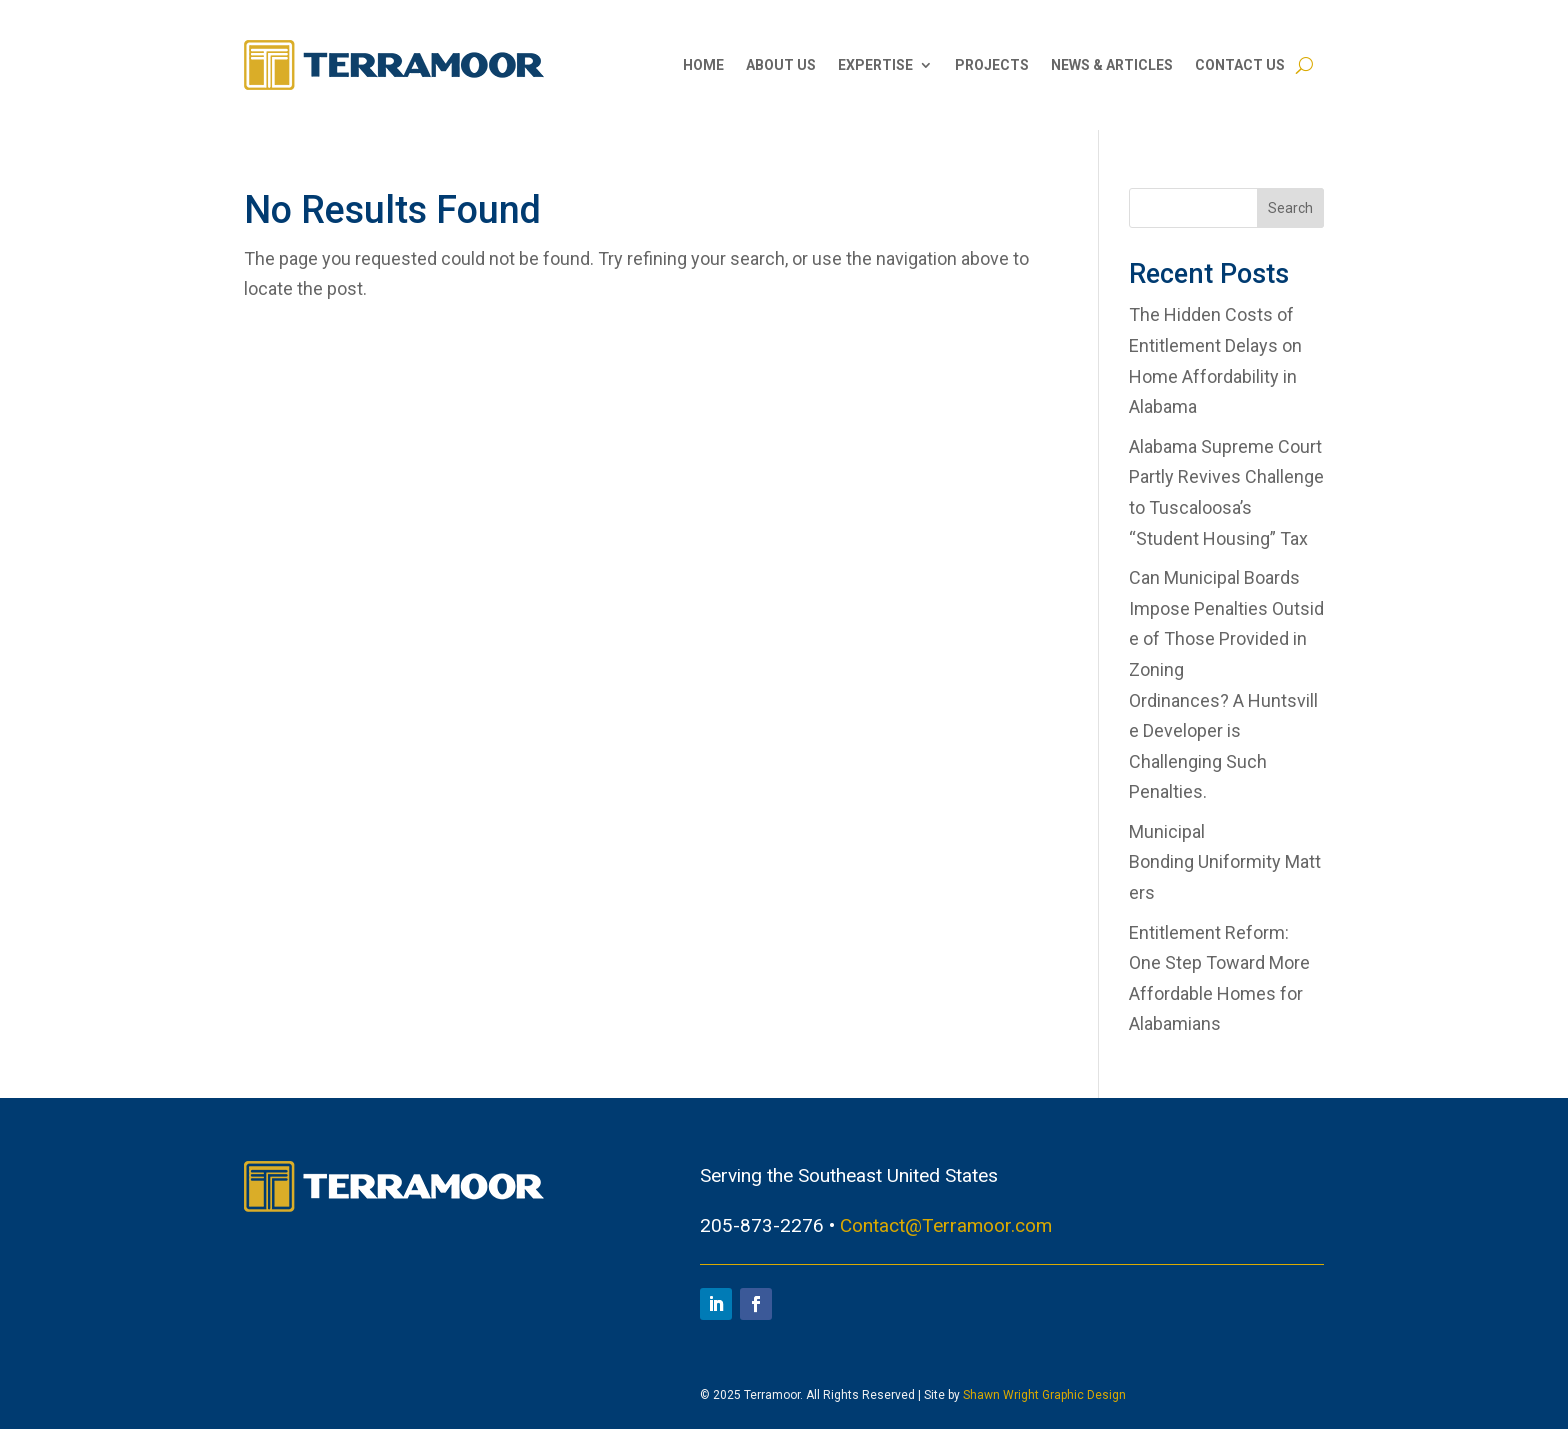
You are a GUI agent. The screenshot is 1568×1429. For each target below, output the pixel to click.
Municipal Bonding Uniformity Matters (1225, 862)
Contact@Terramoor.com (946, 1225)
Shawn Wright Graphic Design (1044, 1395)
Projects (992, 65)
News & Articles (1112, 65)
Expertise (875, 65)
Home (703, 65)
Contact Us (1240, 65)
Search (1290, 208)
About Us (781, 65)
